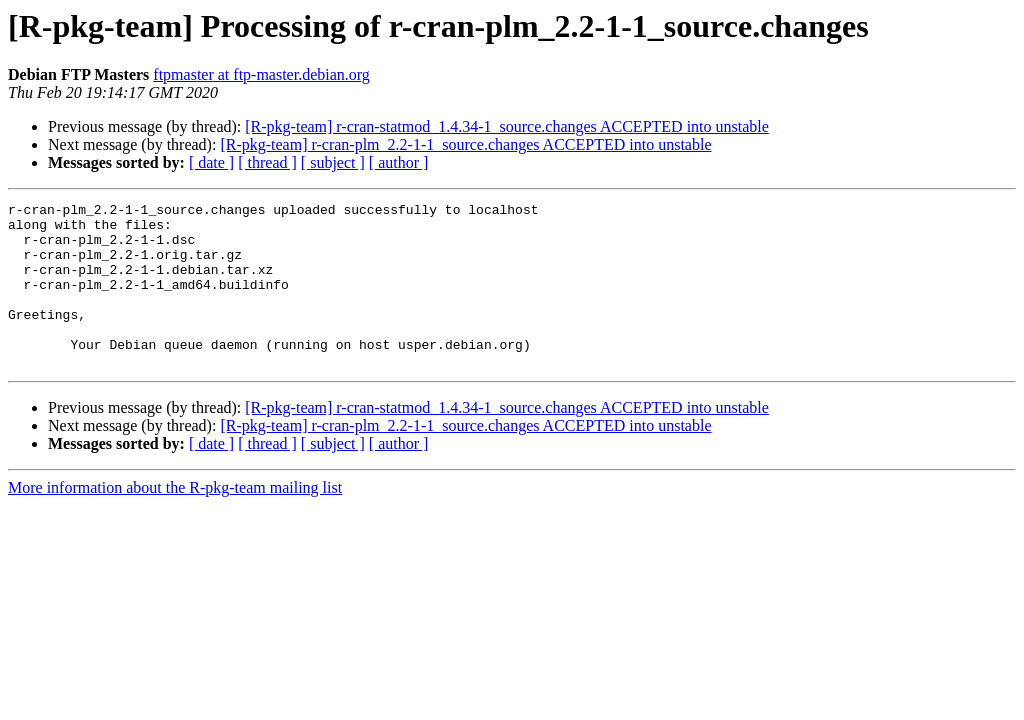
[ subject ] (333, 162)
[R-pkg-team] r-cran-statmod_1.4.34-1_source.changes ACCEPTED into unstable (507, 126)
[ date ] (211, 162)
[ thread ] (267, 162)
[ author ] (399, 162)
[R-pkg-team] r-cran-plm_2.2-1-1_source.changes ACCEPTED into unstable (465, 144)
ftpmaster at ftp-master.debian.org (261, 74)
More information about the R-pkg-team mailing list (175, 520)
